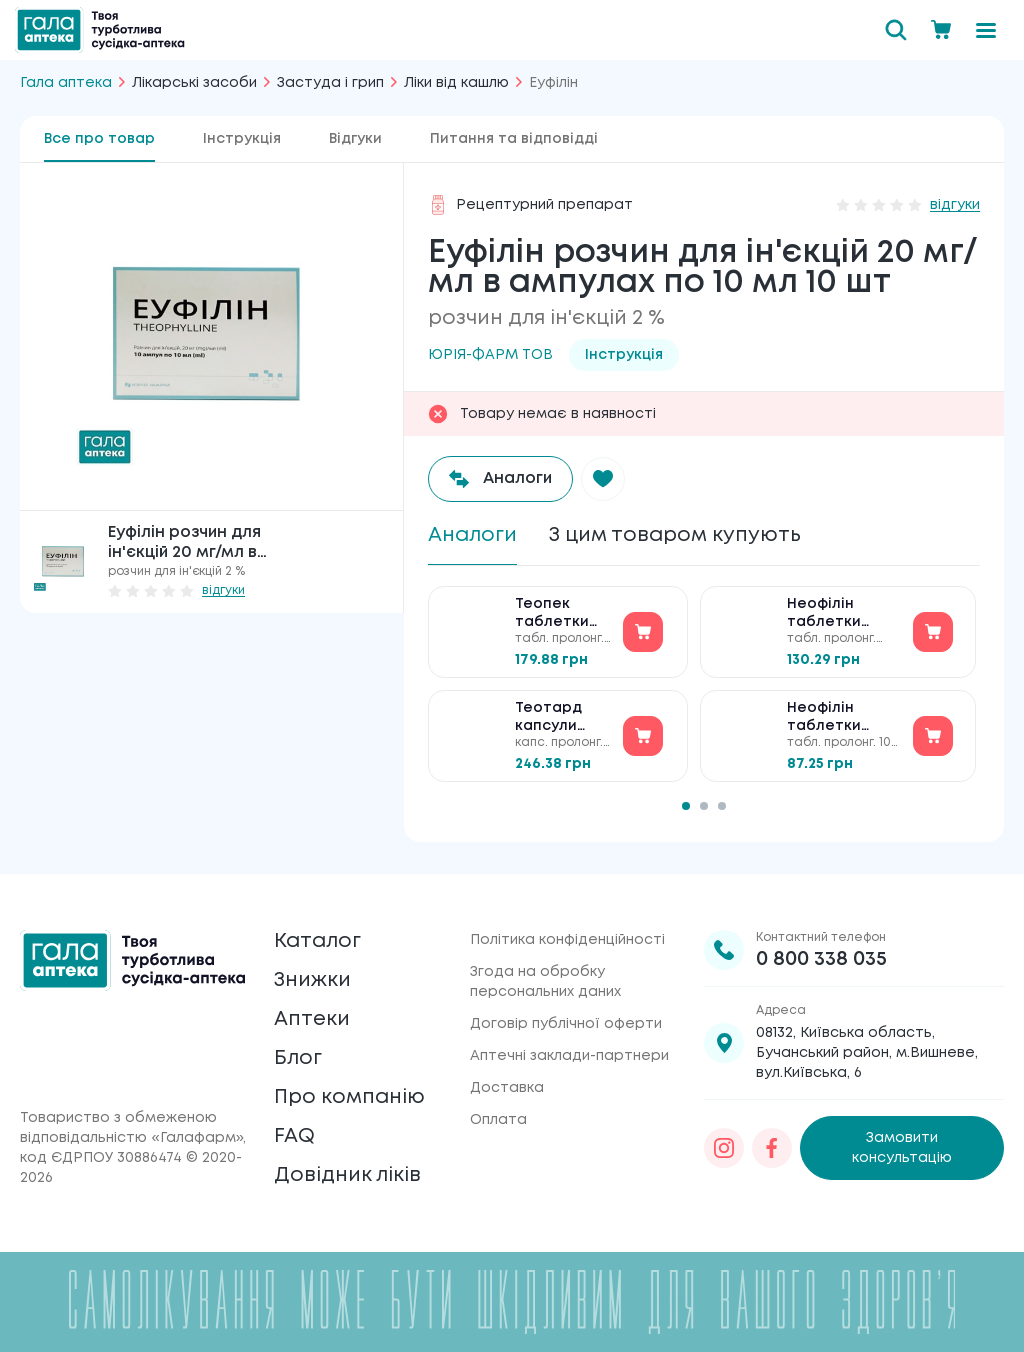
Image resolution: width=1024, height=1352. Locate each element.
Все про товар (99, 139)
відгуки (223, 590)
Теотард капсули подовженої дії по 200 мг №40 (561, 718)
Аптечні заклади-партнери (569, 1056)
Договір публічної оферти (566, 1024)
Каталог (317, 941)
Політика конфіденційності (567, 940)
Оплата (498, 1120)
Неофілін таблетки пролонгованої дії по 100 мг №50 (844, 718)
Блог (298, 1058)
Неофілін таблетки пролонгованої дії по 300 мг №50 (844, 614)
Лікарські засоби (194, 83)
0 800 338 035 (821, 959)
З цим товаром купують (675, 535)
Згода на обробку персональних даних (545, 982)
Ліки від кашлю (456, 83)
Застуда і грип (330, 83)
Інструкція (242, 139)
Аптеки (312, 1019)
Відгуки (355, 139)
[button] (603, 479)
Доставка (507, 1088)
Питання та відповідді (514, 139)
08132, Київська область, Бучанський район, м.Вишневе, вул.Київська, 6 (867, 1053)
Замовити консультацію (902, 1148)
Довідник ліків (347, 1175)
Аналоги (472, 535)
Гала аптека (66, 83)
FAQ (294, 1136)
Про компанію (349, 1097)
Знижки (312, 980)
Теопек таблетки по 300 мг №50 (552, 614)
